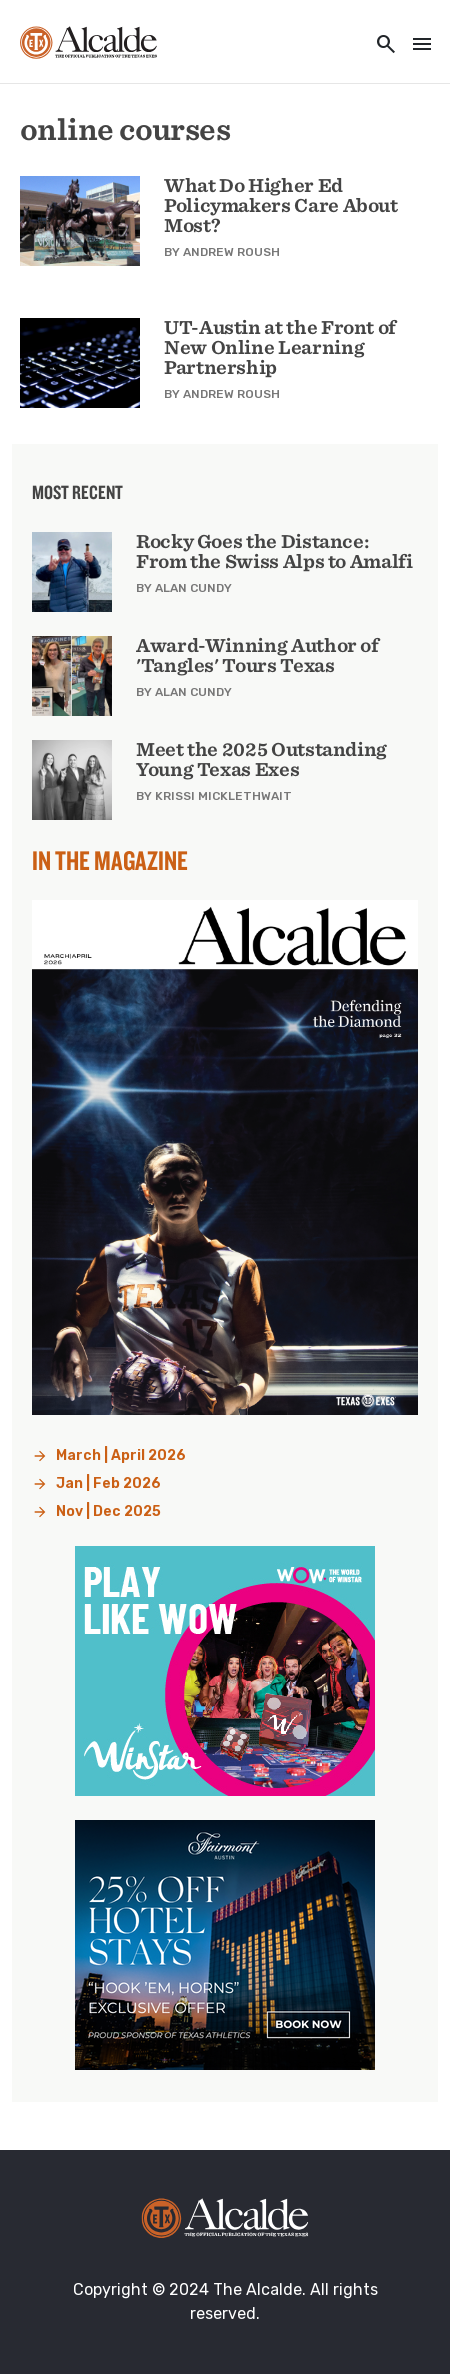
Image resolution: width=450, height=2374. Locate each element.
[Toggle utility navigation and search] (380, 45)
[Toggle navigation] (416, 45)
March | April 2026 (121, 1455)
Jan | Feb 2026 (108, 1483)
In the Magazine (110, 860)
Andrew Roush (231, 252)
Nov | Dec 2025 (108, 1511)
